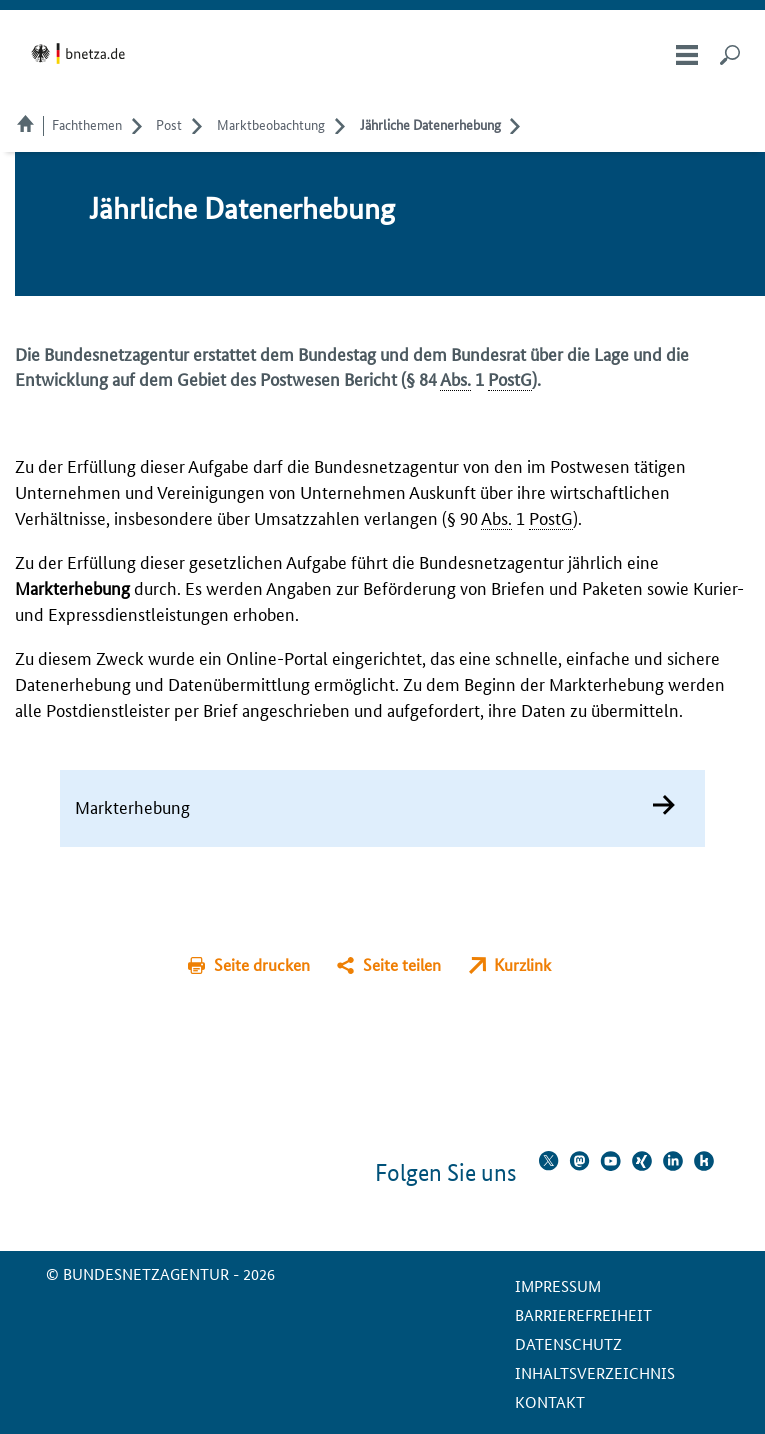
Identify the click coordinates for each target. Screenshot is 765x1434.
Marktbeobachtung (271, 124)
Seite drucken (262, 964)
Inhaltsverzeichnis (595, 1372)
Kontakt (550, 1401)
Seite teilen (402, 964)
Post (169, 124)
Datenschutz (568, 1343)
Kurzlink (522, 964)
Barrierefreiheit (583, 1314)
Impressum (558, 1285)
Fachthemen (87, 124)
